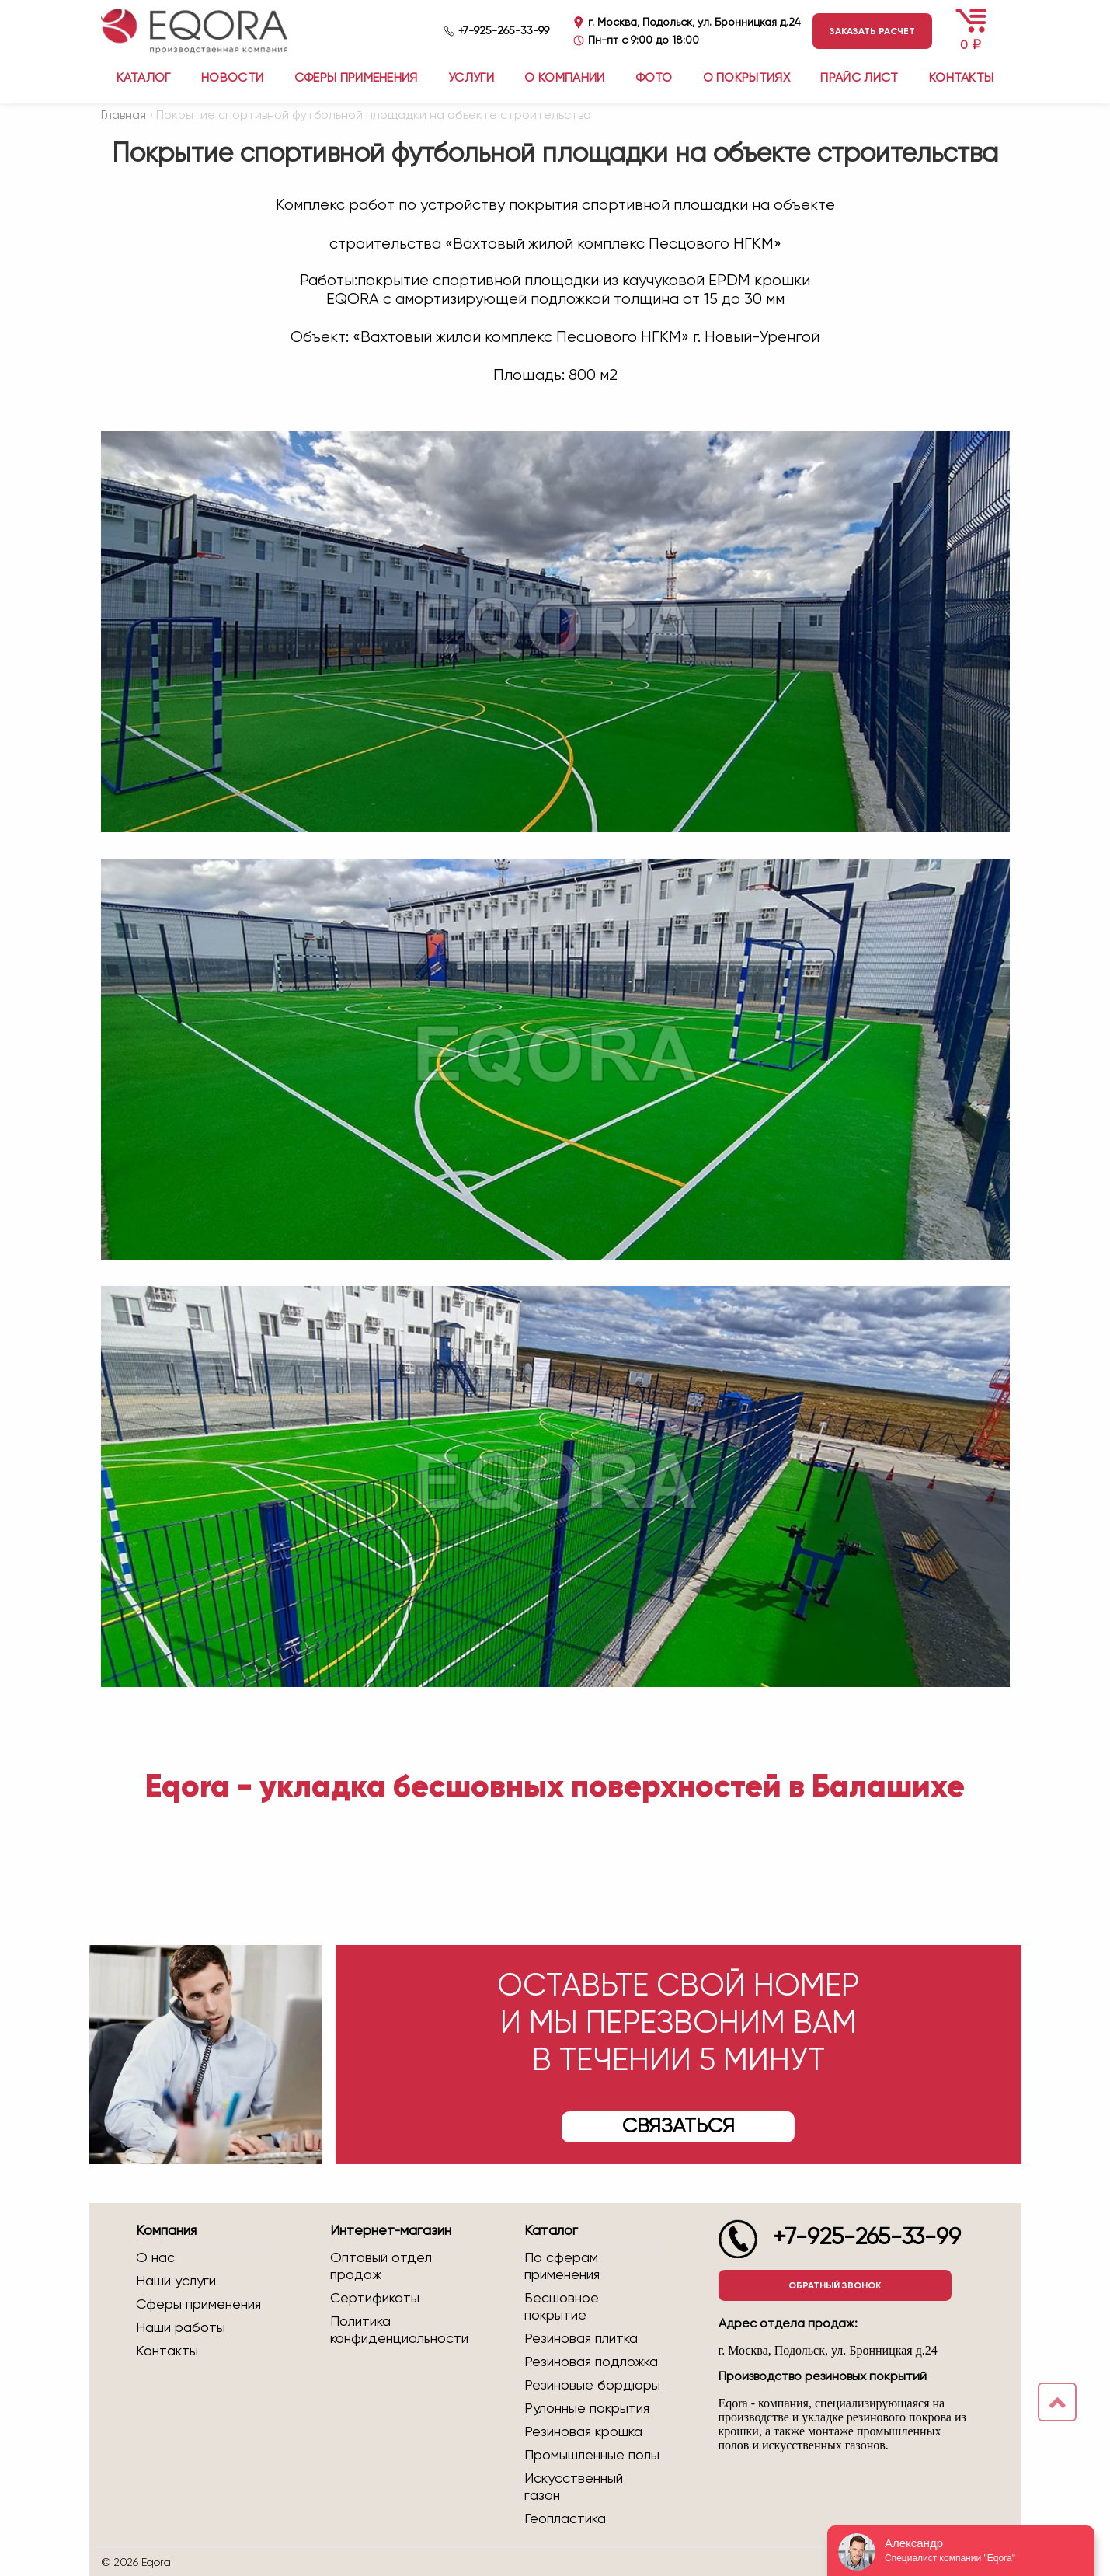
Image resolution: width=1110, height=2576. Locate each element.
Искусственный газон (573, 2487)
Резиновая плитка (581, 2339)
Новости (232, 78)
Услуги (471, 78)
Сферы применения (356, 78)
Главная (123, 116)
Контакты (961, 78)
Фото (653, 78)
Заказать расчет (872, 31)
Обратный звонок (834, 2285)
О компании (564, 78)
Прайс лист (859, 78)
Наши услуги (176, 2281)
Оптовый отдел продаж (381, 2266)
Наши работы (180, 2328)
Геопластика (565, 2519)
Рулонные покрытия (586, 2409)
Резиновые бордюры (592, 2386)
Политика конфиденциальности (399, 2330)
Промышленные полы (591, 2456)
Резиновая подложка (591, 2362)
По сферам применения (562, 2266)
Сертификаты (374, 2299)
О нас (155, 2258)
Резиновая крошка (583, 2432)
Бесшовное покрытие (561, 2307)
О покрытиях (747, 78)
